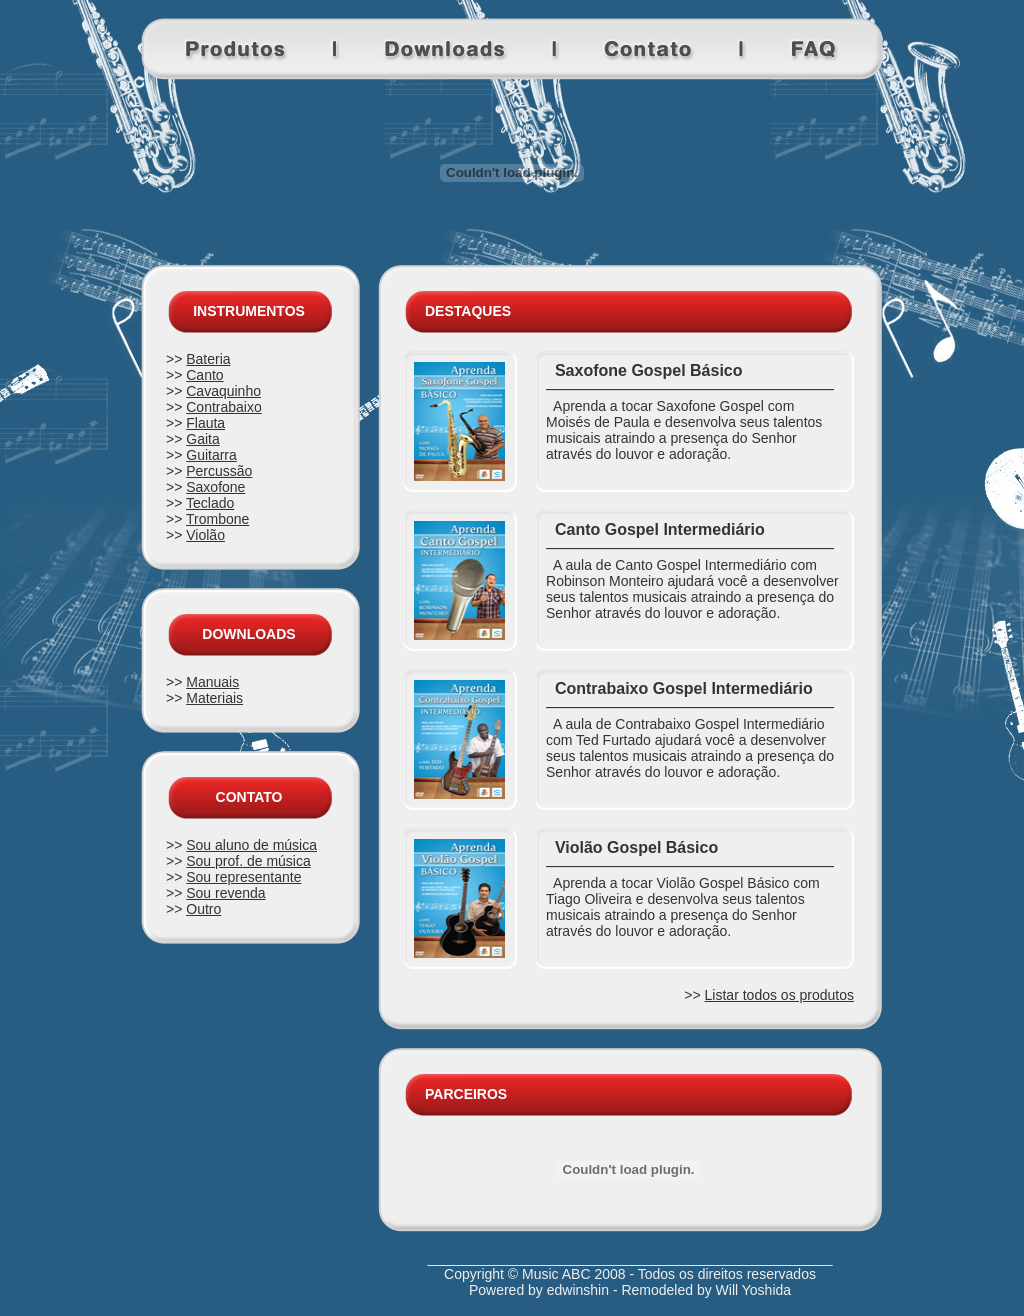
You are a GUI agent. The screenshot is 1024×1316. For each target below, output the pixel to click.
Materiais (214, 698)
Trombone (217, 519)
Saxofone (215, 487)
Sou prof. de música (248, 861)
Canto (204, 375)
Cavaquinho (223, 391)
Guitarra (211, 455)
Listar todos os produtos (779, 995)
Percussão (219, 471)
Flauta (205, 423)
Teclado (210, 503)
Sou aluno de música (251, 845)
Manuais (212, 682)
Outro (203, 909)
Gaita (202, 439)
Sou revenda (225, 893)
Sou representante (243, 877)
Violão (205, 535)
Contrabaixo (224, 407)
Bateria (208, 359)
